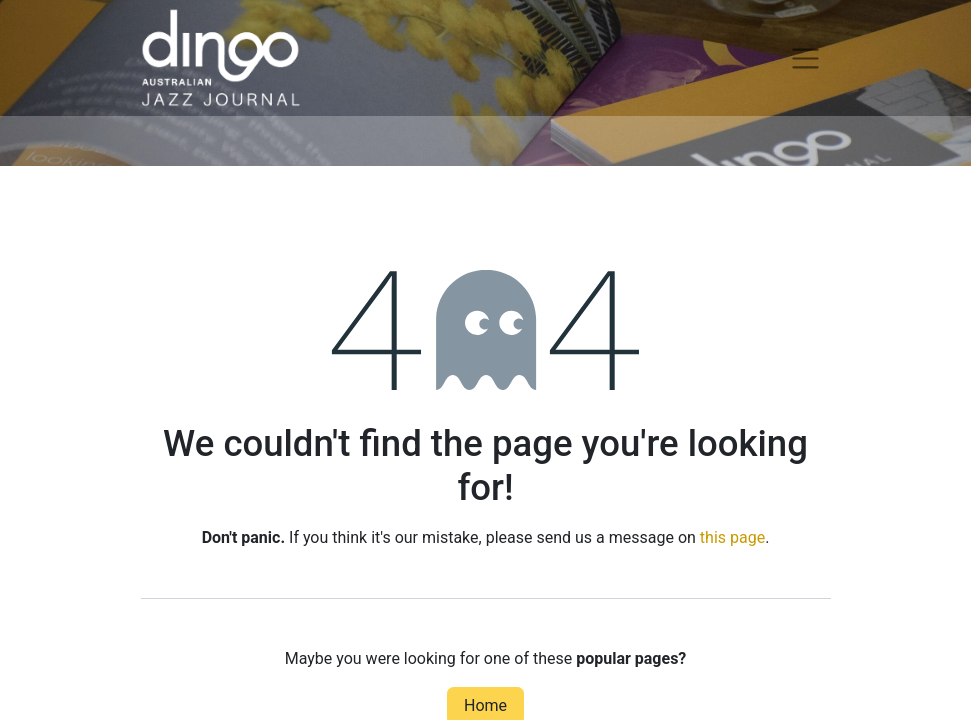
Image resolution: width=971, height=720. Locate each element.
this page (732, 537)
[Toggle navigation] (805, 58)
